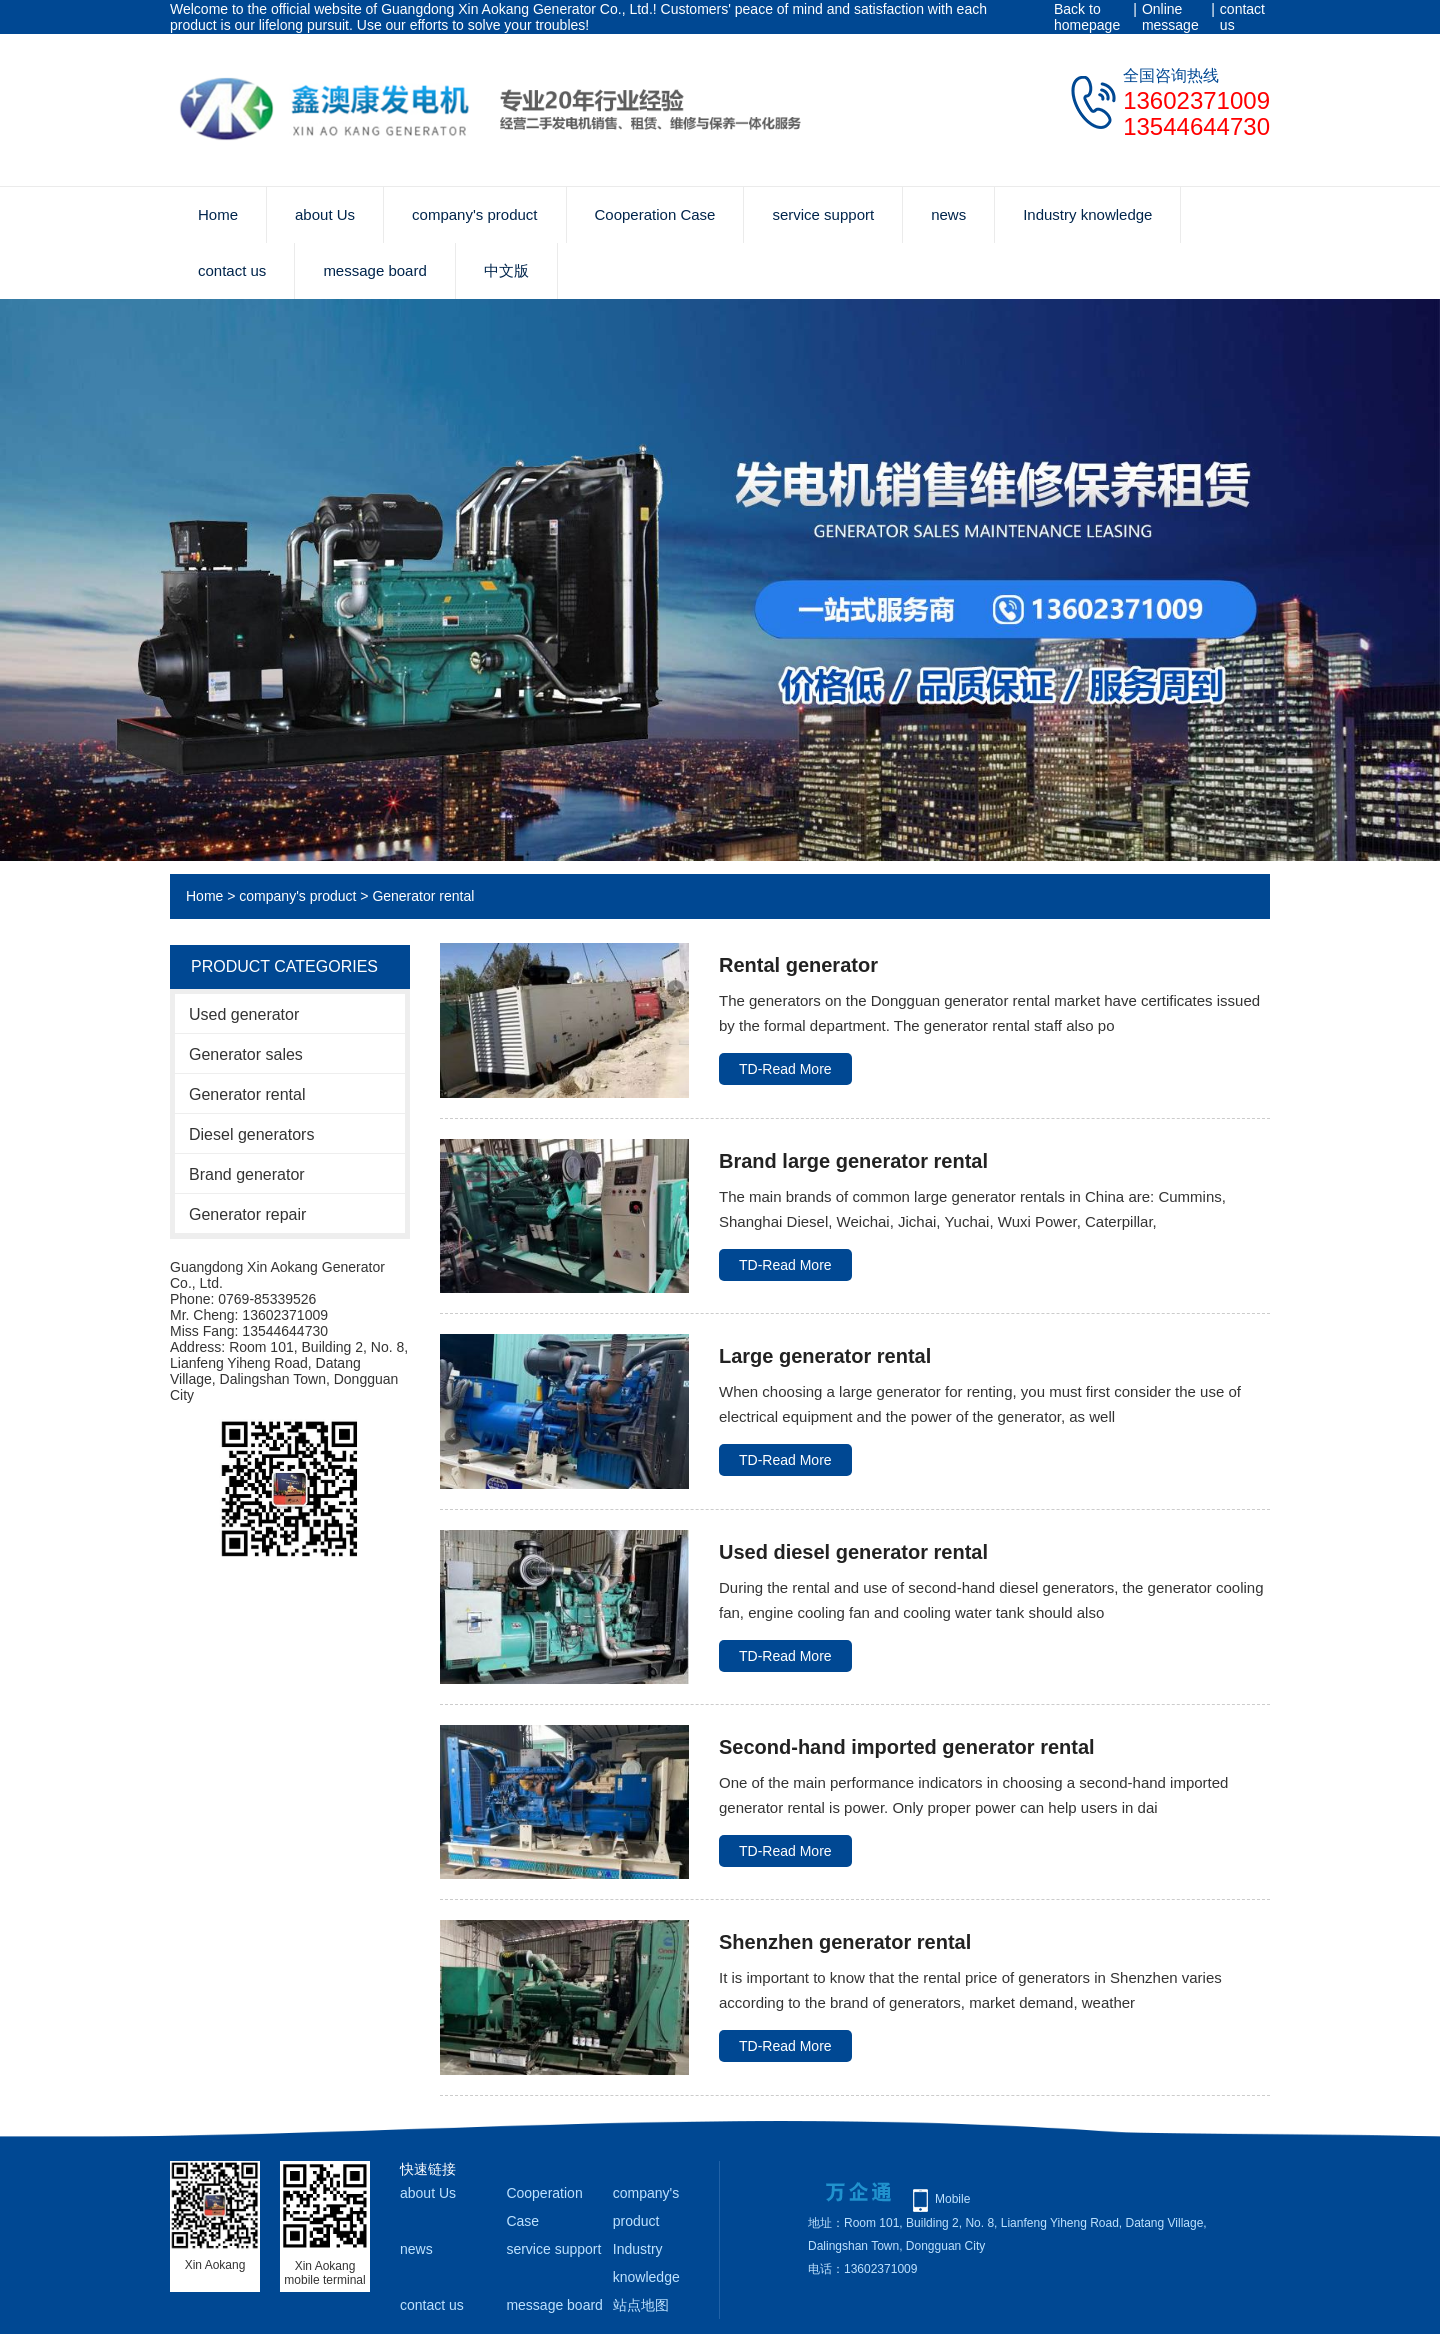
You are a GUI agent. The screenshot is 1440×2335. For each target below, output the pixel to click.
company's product (474, 214)
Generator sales (246, 1054)
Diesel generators (251, 1134)
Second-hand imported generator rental (907, 1747)
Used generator (244, 1014)
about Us (325, 214)
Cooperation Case (655, 214)
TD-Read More (785, 1069)
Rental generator (798, 965)
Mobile (952, 2199)
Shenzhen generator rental (845, 1942)
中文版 (506, 270)
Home (218, 214)
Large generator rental (825, 1356)
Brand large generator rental (853, 1161)
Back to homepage (1087, 17)
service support (823, 214)
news (948, 214)
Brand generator (247, 1174)
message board (374, 270)
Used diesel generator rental (853, 1552)
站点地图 (641, 2305)
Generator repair (247, 1214)
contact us (1242, 17)
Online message (1170, 17)
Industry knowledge (1087, 214)
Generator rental (423, 896)
